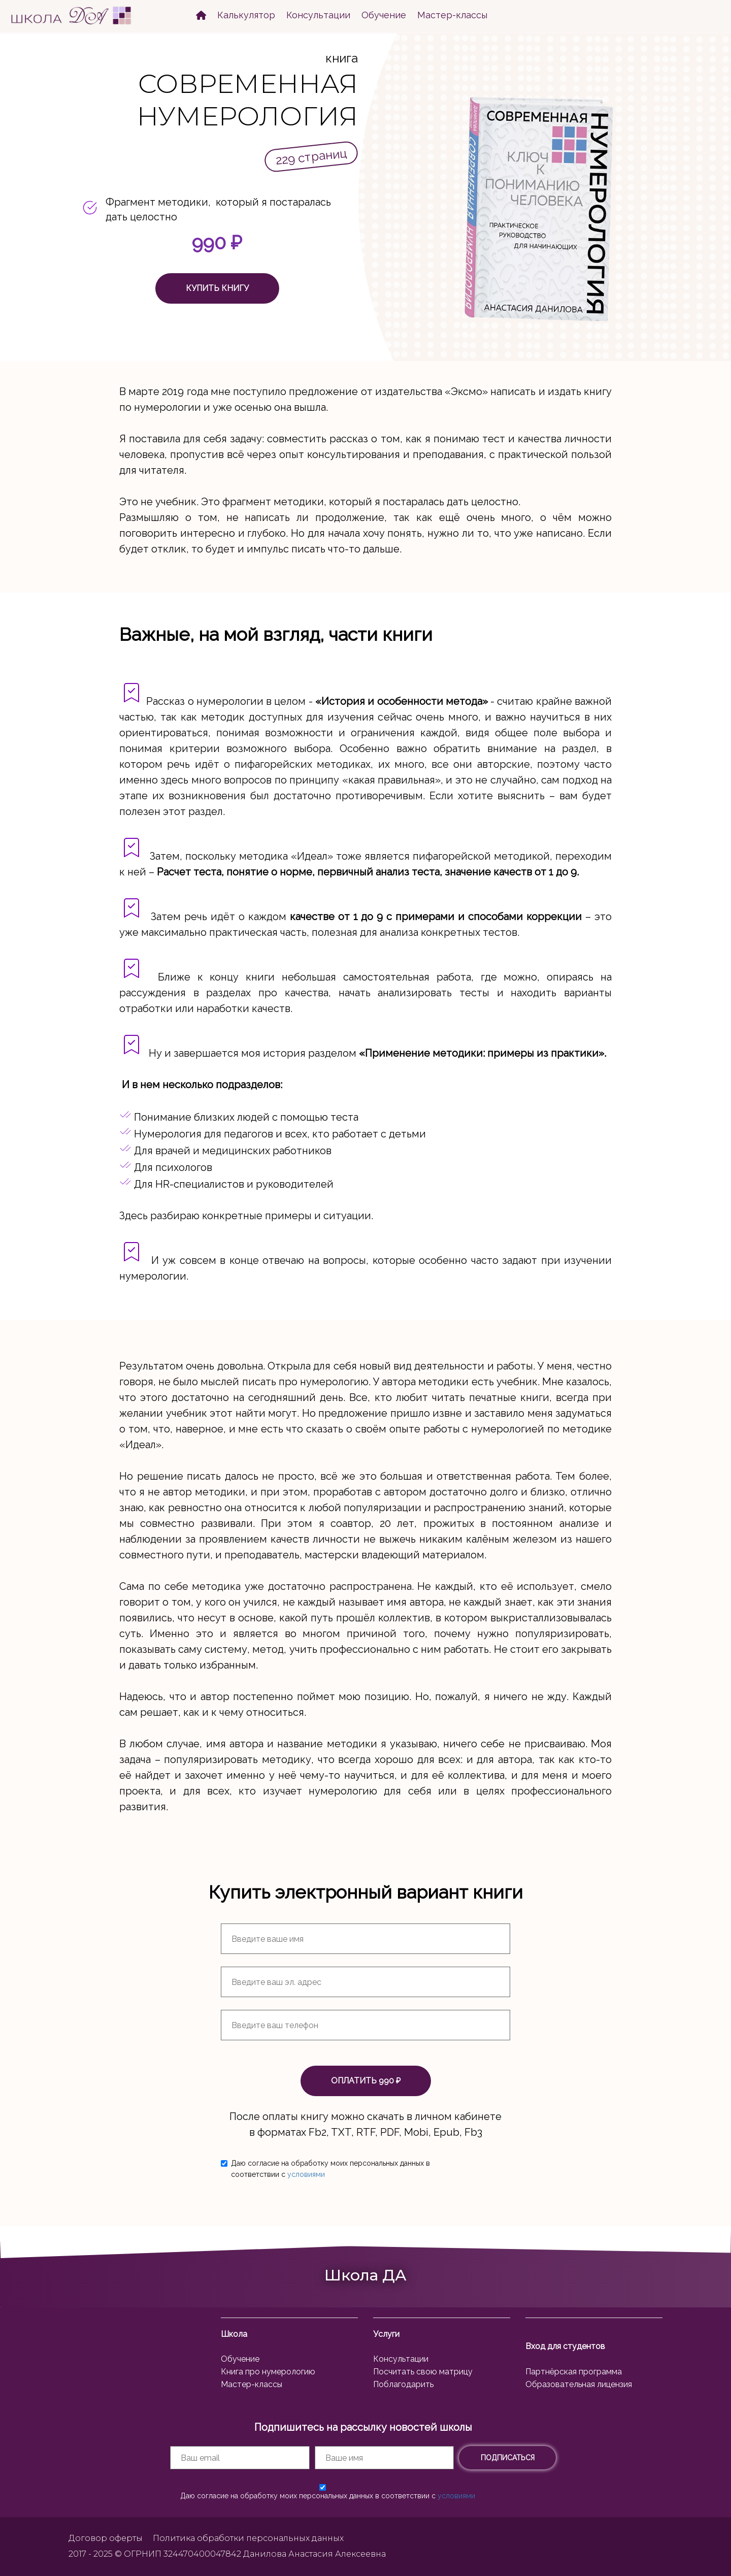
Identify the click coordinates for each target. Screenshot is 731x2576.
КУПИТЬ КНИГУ (217, 288)
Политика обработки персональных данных (248, 2538)
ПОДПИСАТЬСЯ (508, 2458)
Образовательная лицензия (578, 2384)
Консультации (318, 15)
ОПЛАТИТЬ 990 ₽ (366, 2080)
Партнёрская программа (573, 2371)
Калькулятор (246, 15)
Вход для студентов (565, 2346)
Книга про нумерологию (268, 2371)
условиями (306, 2174)
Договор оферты (106, 2538)
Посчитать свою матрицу (423, 2371)
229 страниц (311, 157)
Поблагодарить (403, 2384)
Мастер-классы (452, 15)
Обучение (383, 15)
